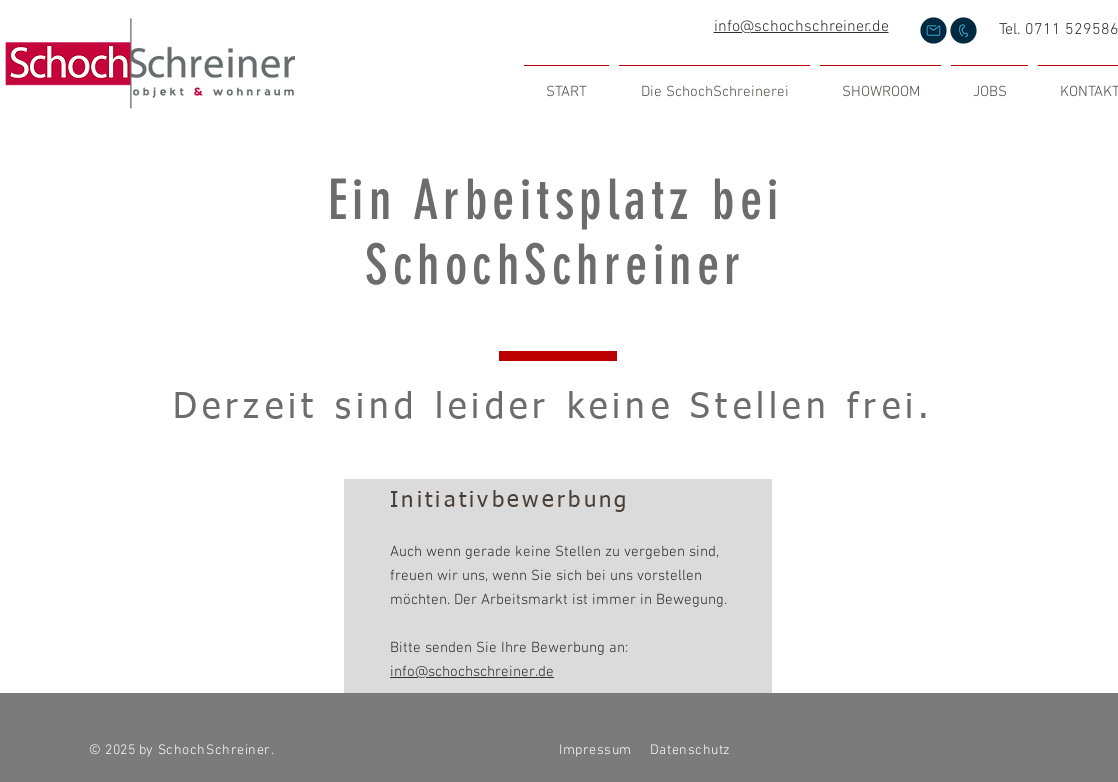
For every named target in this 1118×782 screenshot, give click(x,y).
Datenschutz (692, 750)
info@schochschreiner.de (801, 27)
